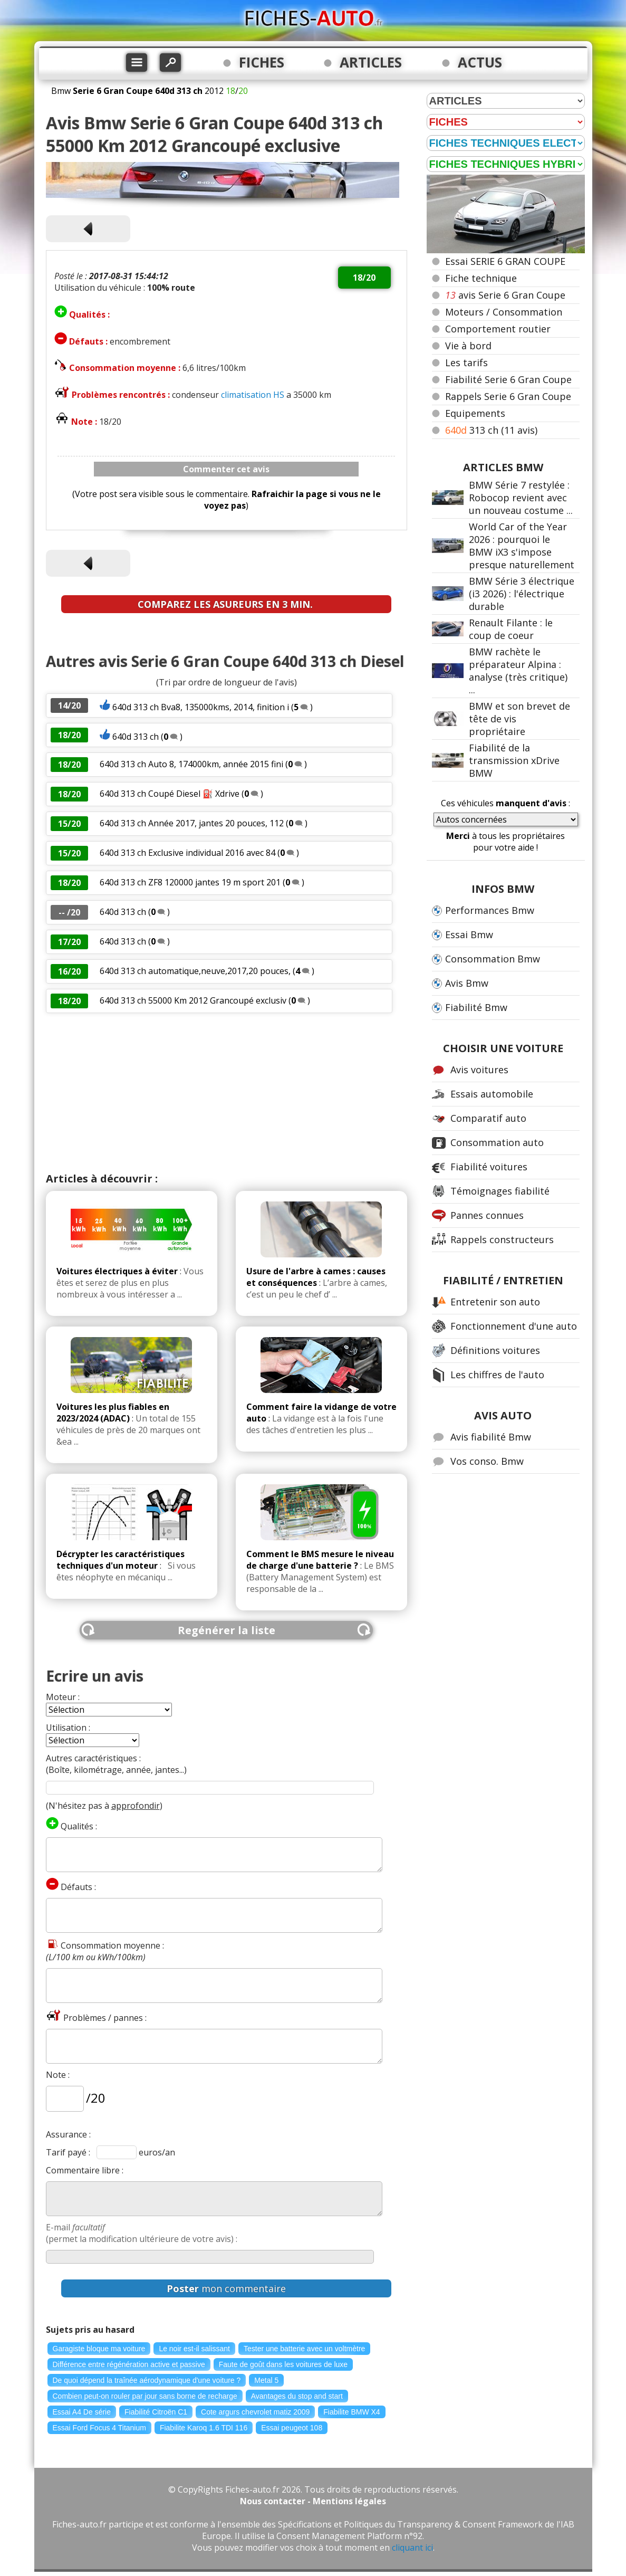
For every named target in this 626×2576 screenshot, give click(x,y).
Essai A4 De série (82, 2412)
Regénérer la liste (226, 1630)
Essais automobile (491, 1093)
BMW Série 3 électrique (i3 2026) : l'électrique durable (521, 594)
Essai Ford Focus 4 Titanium (99, 2428)
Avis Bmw (466, 983)
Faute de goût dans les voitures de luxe (283, 2364)
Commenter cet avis (226, 469)
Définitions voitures (495, 1350)
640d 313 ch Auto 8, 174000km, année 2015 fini (191, 764)
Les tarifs (466, 362)
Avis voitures (479, 1069)
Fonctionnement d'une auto (513, 1326)
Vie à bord (468, 345)
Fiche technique (481, 278)
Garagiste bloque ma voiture (99, 2348)
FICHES (261, 62)
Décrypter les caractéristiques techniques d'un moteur (120, 1559)
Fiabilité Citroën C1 (155, 2412)
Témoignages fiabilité (500, 1191)
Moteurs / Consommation (503, 312)
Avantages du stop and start (297, 2396)
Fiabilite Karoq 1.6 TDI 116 (203, 2428)
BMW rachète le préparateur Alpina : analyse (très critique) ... (518, 670)
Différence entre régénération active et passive (129, 2364)
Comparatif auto (488, 1118)
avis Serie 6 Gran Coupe (505, 295)
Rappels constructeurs (502, 1239)
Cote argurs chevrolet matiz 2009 (255, 2412)
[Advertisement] (226, 1092)
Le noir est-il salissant (194, 2348)
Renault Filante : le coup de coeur (511, 629)
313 (491, 430)
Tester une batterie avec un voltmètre (304, 2348)
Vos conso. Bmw (487, 1461)
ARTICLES (371, 62)
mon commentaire (226, 2288)
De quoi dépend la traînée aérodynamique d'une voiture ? (147, 2380)
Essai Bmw (469, 934)
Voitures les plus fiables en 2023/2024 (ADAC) (112, 1412)
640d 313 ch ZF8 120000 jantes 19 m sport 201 (190, 882)
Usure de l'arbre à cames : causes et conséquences (316, 1277)
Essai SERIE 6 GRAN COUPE (505, 261)
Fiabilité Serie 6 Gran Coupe (508, 379)
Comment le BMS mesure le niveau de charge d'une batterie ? (320, 1559)
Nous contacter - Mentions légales (313, 2501)
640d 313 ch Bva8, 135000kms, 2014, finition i (200, 707)
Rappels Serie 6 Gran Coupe (508, 396)
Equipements (475, 413)
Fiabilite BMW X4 (351, 2412)
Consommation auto (497, 1142)
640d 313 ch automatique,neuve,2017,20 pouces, (195, 971)
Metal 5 (266, 2380)
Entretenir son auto (495, 1301)
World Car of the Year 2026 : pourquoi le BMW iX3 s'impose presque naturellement (521, 545)
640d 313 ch (135, 736)
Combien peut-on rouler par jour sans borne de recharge (145, 2396)
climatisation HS (252, 394)
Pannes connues (487, 1215)
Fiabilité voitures (488, 1166)
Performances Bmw (489, 910)
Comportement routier (498, 328)
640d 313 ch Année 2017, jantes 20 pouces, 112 (192, 823)
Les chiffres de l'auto (497, 1374)
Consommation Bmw (492, 958)
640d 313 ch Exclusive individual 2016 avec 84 (187, 852)
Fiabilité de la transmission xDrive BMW (514, 760)
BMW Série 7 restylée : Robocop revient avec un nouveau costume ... (521, 498)
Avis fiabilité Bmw (490, 1436)
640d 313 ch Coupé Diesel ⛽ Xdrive (169, 793)
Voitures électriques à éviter (117, 1271)
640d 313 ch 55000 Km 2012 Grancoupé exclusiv (193, 1000)
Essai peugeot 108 (291, 2428)
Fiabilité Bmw (476, 1007)
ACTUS (480, 62)
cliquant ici (412, 2547)
